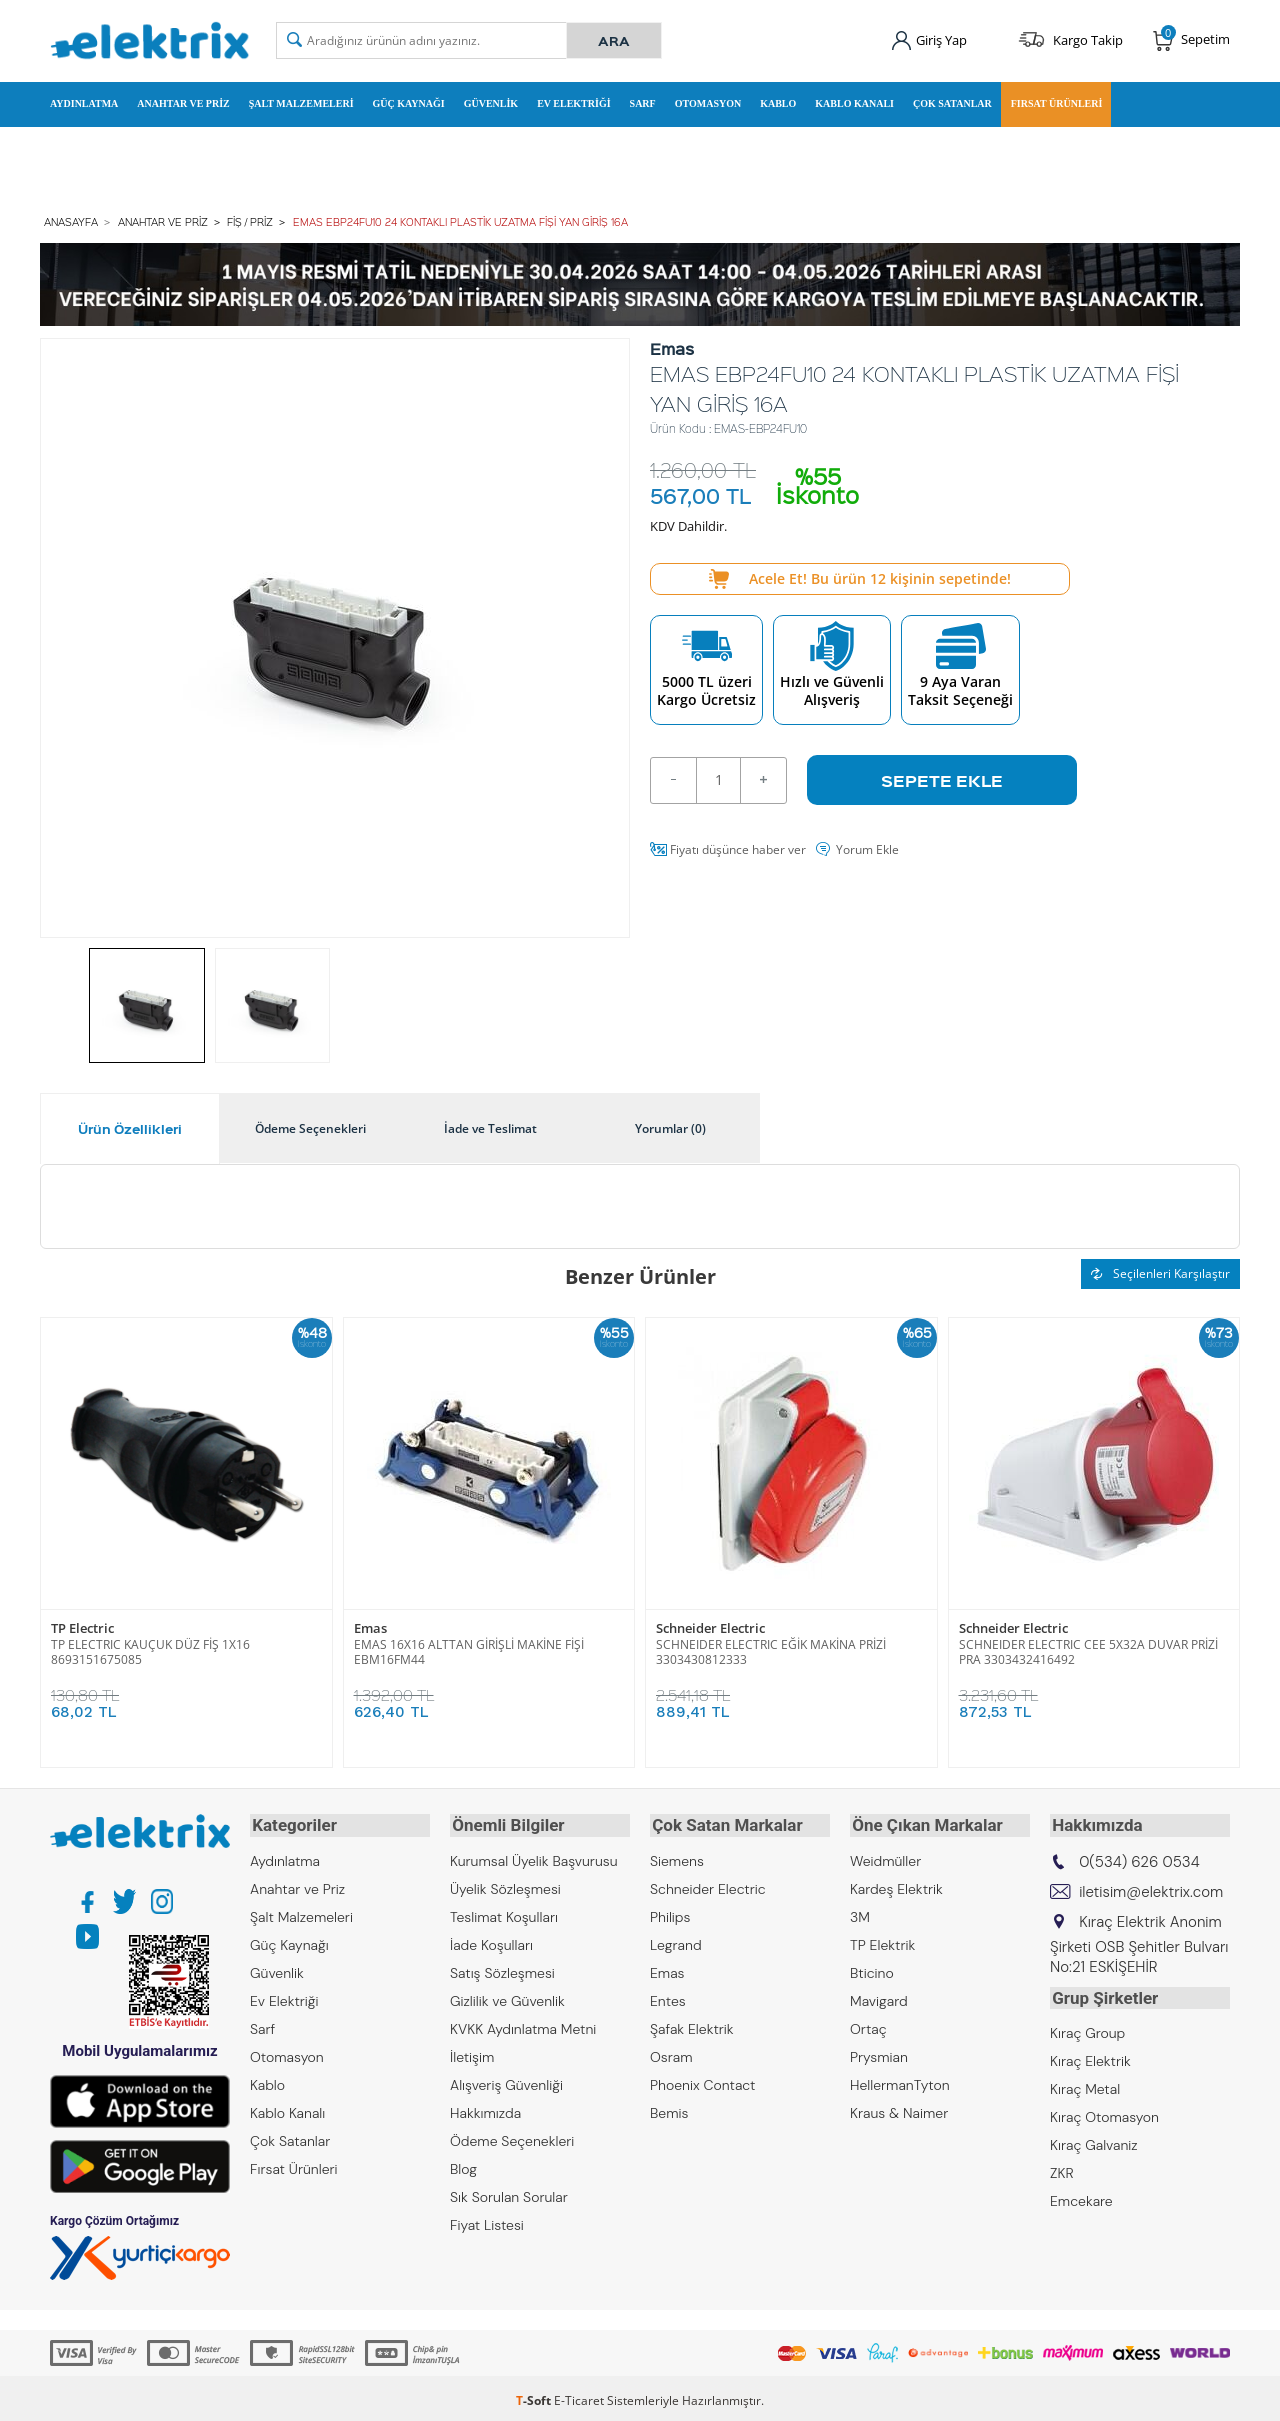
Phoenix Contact (702, 2080)
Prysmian (879, 2052)
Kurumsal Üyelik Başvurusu (534, 1856)
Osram (671, 2052)
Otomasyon (708, 103)
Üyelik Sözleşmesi (505, 1884)
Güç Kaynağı (409, 103)
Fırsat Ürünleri (1057, 103)
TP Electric (82, 1626)
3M (860, 1912)
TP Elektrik (882, 1940)
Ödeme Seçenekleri (512, 2136)
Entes (668, 1996)
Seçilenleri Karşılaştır (1160, 1271)
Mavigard (879, 1996)
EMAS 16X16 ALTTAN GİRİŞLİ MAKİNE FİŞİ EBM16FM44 (469, 1650)
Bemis (669, 2108)
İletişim (472, 2052)
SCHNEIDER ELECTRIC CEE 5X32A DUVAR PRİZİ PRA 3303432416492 (1088, 1650)
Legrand (676, 1940)
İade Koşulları (491, 1940)
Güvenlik (491, 103)
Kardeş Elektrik (896, 1884)
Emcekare (1081, 2194)
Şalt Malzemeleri (301, 103)
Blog (463, 2164)
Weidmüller (885, 1856)
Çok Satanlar (952, 103)
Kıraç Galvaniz (1094, 2138)
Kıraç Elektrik (1090, 2054)
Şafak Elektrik (692, 2024)
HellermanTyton (900, 2080)
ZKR (1062, 2166)
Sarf (643, 103)
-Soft (535, 2395)
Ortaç (868, 2024)
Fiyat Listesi (487, 2220)
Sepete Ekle (942, 778)
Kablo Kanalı (854, 103)
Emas (370, 1626)
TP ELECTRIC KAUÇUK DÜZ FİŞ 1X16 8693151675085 (150, 1650)
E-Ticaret (579, 2395)
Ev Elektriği (573, 103)
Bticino (872, 1968)
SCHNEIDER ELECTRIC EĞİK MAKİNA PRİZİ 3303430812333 (771, 1650)
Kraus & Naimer (899, 2108)
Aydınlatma (84, 103)
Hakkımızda (485, 2108)
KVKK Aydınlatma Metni (523, 2024)
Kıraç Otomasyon (1104, 2110)
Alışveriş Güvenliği (506, 2080)
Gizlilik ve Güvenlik (507, 1996)
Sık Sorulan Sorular (509, 2192)
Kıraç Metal (1085, 2082)
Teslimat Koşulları (504, 1912)
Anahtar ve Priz (183, 103)
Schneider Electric (710, 1626)
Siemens (677, 1856)
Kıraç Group (1087, 2026)
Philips (670, 1912)
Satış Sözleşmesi (502, 1968)
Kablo (778, 103)
